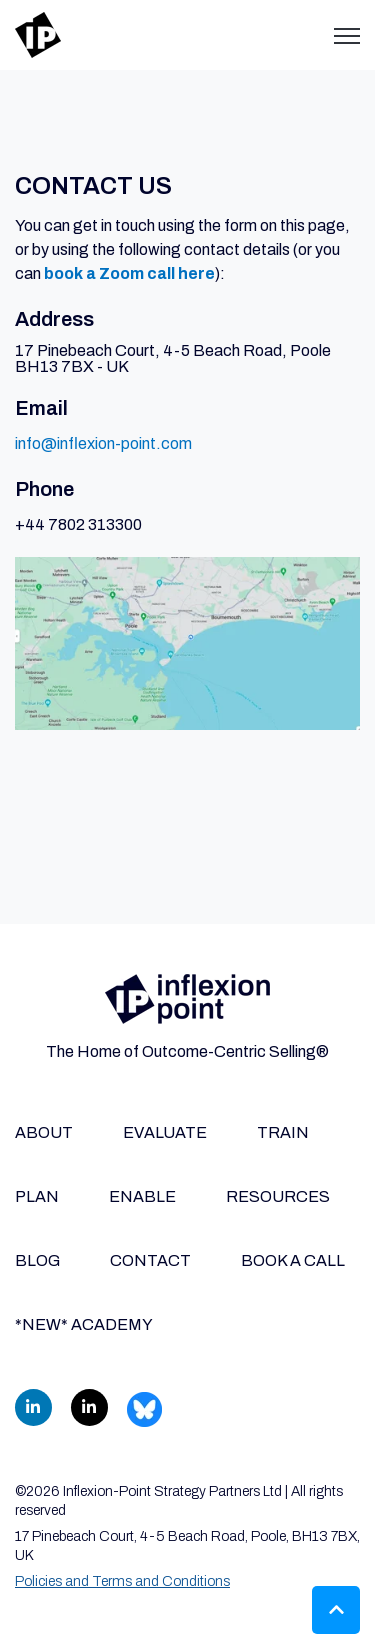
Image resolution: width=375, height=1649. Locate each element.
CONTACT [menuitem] (150, 1260)
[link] (38, 33)
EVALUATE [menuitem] (165, 1132)
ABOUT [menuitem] (44, 1132)
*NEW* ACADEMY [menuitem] (84, 1324)
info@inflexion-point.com (103, 443)
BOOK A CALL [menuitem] (293, 1260)
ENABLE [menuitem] (142, 1196)
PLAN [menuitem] (37, 1196)
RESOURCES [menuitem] (278, 1196)
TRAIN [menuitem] (283, 1132)
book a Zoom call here (129, 273)
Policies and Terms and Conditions (122, 1581)
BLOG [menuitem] (37, 1260)
